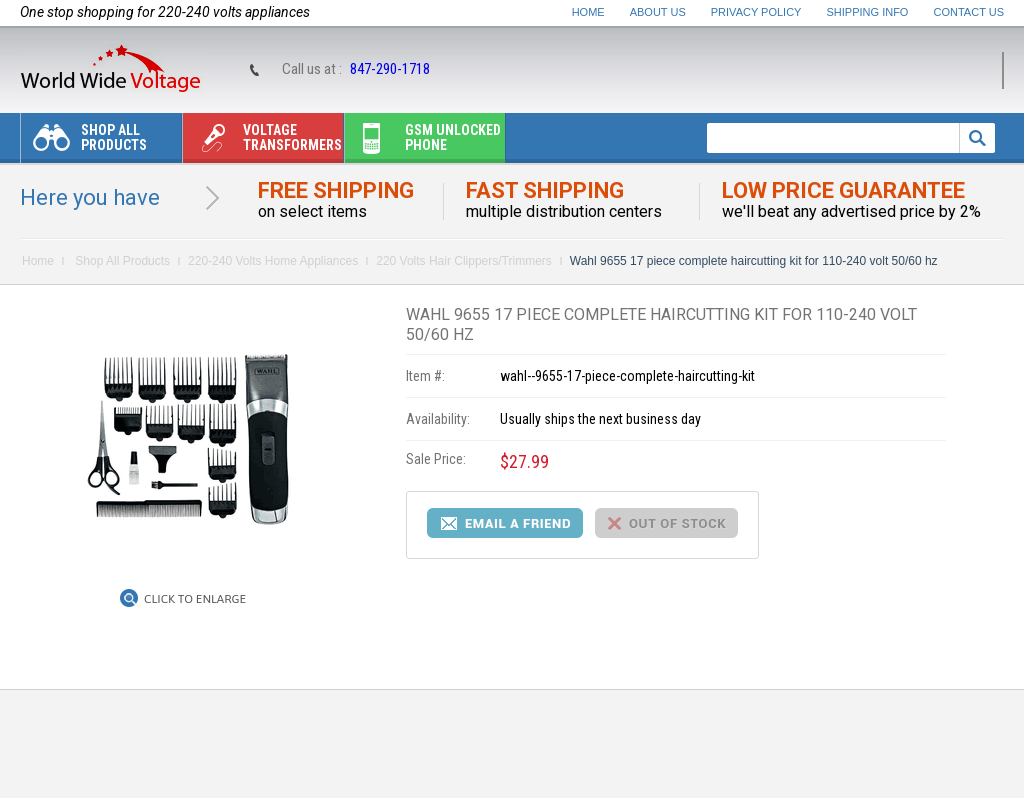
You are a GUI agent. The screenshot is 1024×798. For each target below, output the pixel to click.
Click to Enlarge (195, 599)
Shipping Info (868, 12)
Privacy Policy (756, 12)
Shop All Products (84, 142)
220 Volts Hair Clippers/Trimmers (464, 261)
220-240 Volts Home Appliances (273, 261)
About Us (658, 12)
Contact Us (969, 12)
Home (588, 12)
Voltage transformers (262, 142)
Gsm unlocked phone (423, 142)
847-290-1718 (390, 69)
